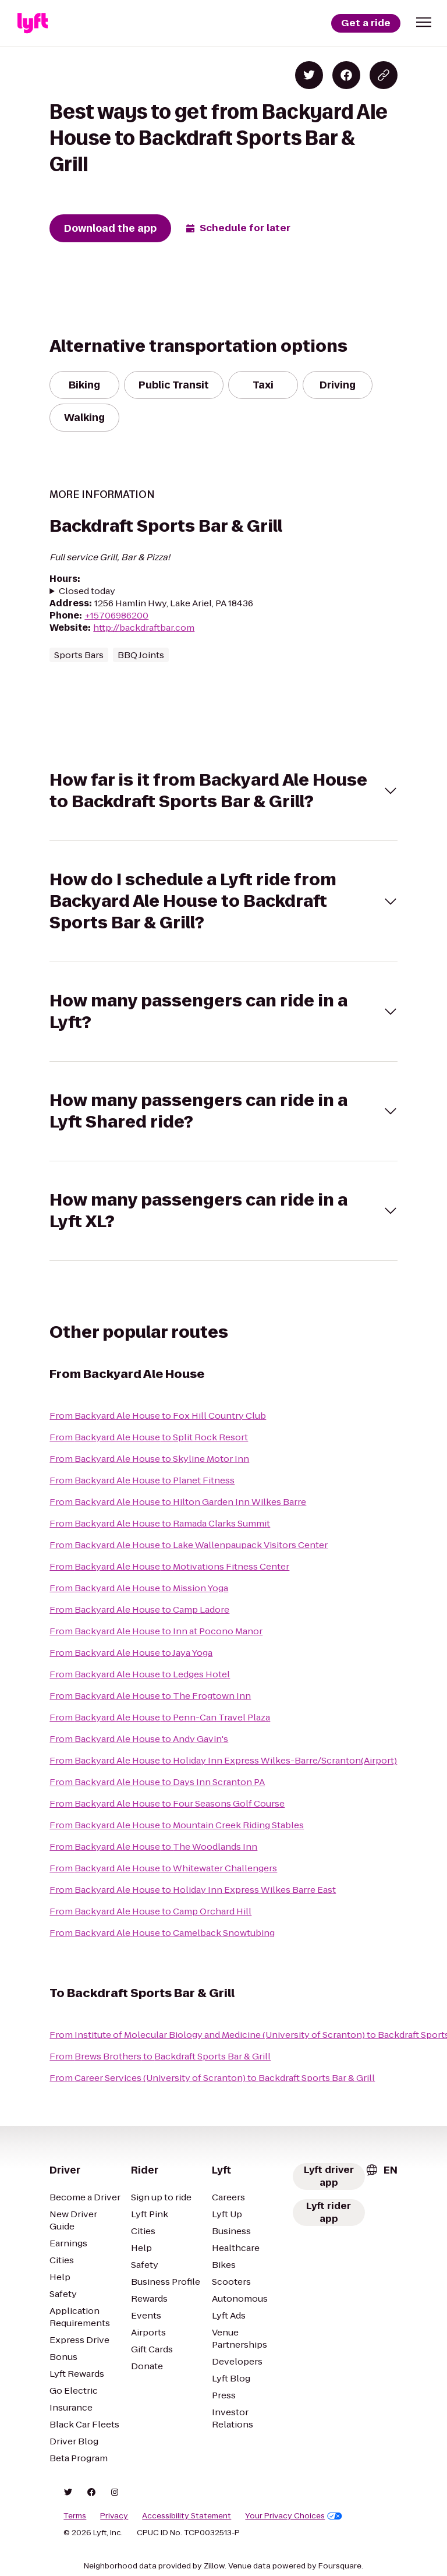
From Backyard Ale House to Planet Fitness (142, 1480)
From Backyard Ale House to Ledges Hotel (139, 1674)
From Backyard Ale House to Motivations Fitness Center (169, 1566)
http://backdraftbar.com (143, 627)
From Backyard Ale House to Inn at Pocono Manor (155, 1631)
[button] (423, 22)
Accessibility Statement (186, 2516)
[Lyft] (32, 23)
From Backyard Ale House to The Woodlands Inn (153, 1846)
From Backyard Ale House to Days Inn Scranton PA (157, 1782)
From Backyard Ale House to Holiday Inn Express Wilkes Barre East (192, 1890)
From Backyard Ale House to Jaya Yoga (130, 1652)
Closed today (87, 591)
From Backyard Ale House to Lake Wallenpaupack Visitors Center (188, 1545)
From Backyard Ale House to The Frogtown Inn (150, 1696)
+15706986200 (116, 615)
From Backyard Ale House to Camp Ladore (139, 1609)
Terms (74, 2516)
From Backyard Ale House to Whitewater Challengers (163, 1868)
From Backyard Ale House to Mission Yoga (138, 1588)
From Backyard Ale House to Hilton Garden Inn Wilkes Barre (177, 1502)
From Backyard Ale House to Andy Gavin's (138, 1739)
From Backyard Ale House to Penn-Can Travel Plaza (159, 1717)
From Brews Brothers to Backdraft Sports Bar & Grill (160, 2056)
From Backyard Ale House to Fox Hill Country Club (157, 1415)
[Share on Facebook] (346, 75)
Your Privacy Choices (293, 2516)
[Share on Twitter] (309, 75)
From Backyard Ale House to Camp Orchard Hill (150, 1911)
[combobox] (381, 2170)
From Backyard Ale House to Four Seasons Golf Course (167, 1803)
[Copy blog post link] (384, 75)
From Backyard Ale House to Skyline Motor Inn (149, 1459)
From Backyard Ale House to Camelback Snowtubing (162, 1933)
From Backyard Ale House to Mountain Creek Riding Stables (176, 1825)
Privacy (114, 2516)
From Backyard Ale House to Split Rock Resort (148, 1437)
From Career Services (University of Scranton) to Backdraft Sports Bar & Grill (212, 2078)
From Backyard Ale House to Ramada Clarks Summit (159, 1523)
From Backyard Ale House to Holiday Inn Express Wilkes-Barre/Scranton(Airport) (223, 1760)
